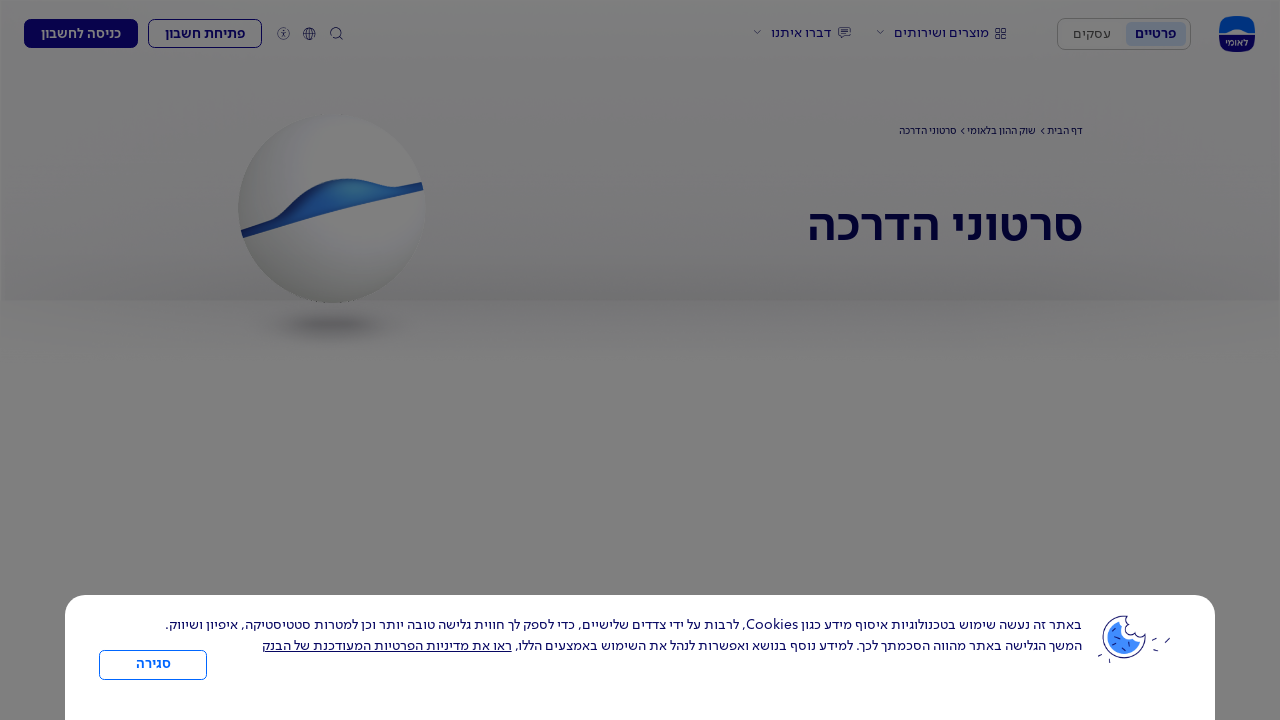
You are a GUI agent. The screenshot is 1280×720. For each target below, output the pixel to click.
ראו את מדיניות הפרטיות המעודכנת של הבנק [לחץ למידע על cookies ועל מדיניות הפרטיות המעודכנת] (387, 646)
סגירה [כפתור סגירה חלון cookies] (153, 664)
